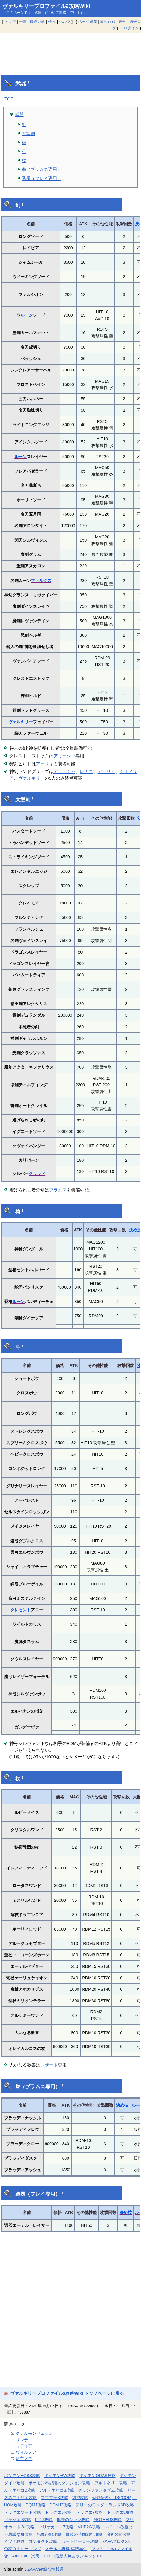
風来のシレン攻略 (73, 2519)
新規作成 (107, 21)
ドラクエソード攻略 (22, 2512)
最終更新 (37, 21)
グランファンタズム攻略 (100, 2490)
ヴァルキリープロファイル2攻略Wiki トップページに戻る (67, 2393)
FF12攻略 (44, 2519)
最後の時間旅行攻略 (84, 2534)
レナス (86, 771)
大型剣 (28, 133)
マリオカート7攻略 (56, 2527)
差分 (122, 21)
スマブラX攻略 (54, 2497)
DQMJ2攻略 (60, 2505)
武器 (19, 114)
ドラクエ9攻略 (17, 2519)
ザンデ (22, 2439)
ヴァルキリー (20, 721)
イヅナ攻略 (14, 2541)
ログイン (131, 28)
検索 (52, 21)
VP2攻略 (80, 2497)
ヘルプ (64, 21)
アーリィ (44, 763)
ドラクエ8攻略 (120, 2512)
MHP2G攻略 (89, 2527)
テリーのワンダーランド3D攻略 (104, 2505)
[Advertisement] (70, 49)
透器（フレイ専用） (41, 178)
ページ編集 (87, 21)
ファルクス (41, 580)
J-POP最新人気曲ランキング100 (73, 2556)
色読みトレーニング (22, 2548)
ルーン (27, 315)
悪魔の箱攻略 (49, 2534)
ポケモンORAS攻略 (97, 2475)
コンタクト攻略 (42, 2541)
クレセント (20, 1610)
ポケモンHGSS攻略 (22, 2475)
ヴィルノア (26, 2452)
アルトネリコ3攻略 (56, 2490)
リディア (24, 2446)
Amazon (19, 2556)
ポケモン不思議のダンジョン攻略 (59, 2483)
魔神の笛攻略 (118, 2534)
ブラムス (58, 1189)
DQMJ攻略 (36, 2505)
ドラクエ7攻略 (89, 2512)
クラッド (37, 1173)
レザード (49, 2064)
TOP (9, 98)
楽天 (35, 2556)
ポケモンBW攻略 (59, 2475)
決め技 (122, 2105)
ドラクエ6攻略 (58, 2512)
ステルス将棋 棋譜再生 (66, 2548)
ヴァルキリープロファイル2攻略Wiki (46, 6)
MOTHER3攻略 (107, 2519)
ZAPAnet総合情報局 (45, 2569)
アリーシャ (64, 755)
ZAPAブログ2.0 (116, 2541)
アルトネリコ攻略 (110, 2483)
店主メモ (24, 2458)
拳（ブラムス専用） (41, 169)
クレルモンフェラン (34, 2433)
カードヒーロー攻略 (79, 2541)
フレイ (37, 2194)
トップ (10, 21)
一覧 (23, 21)
